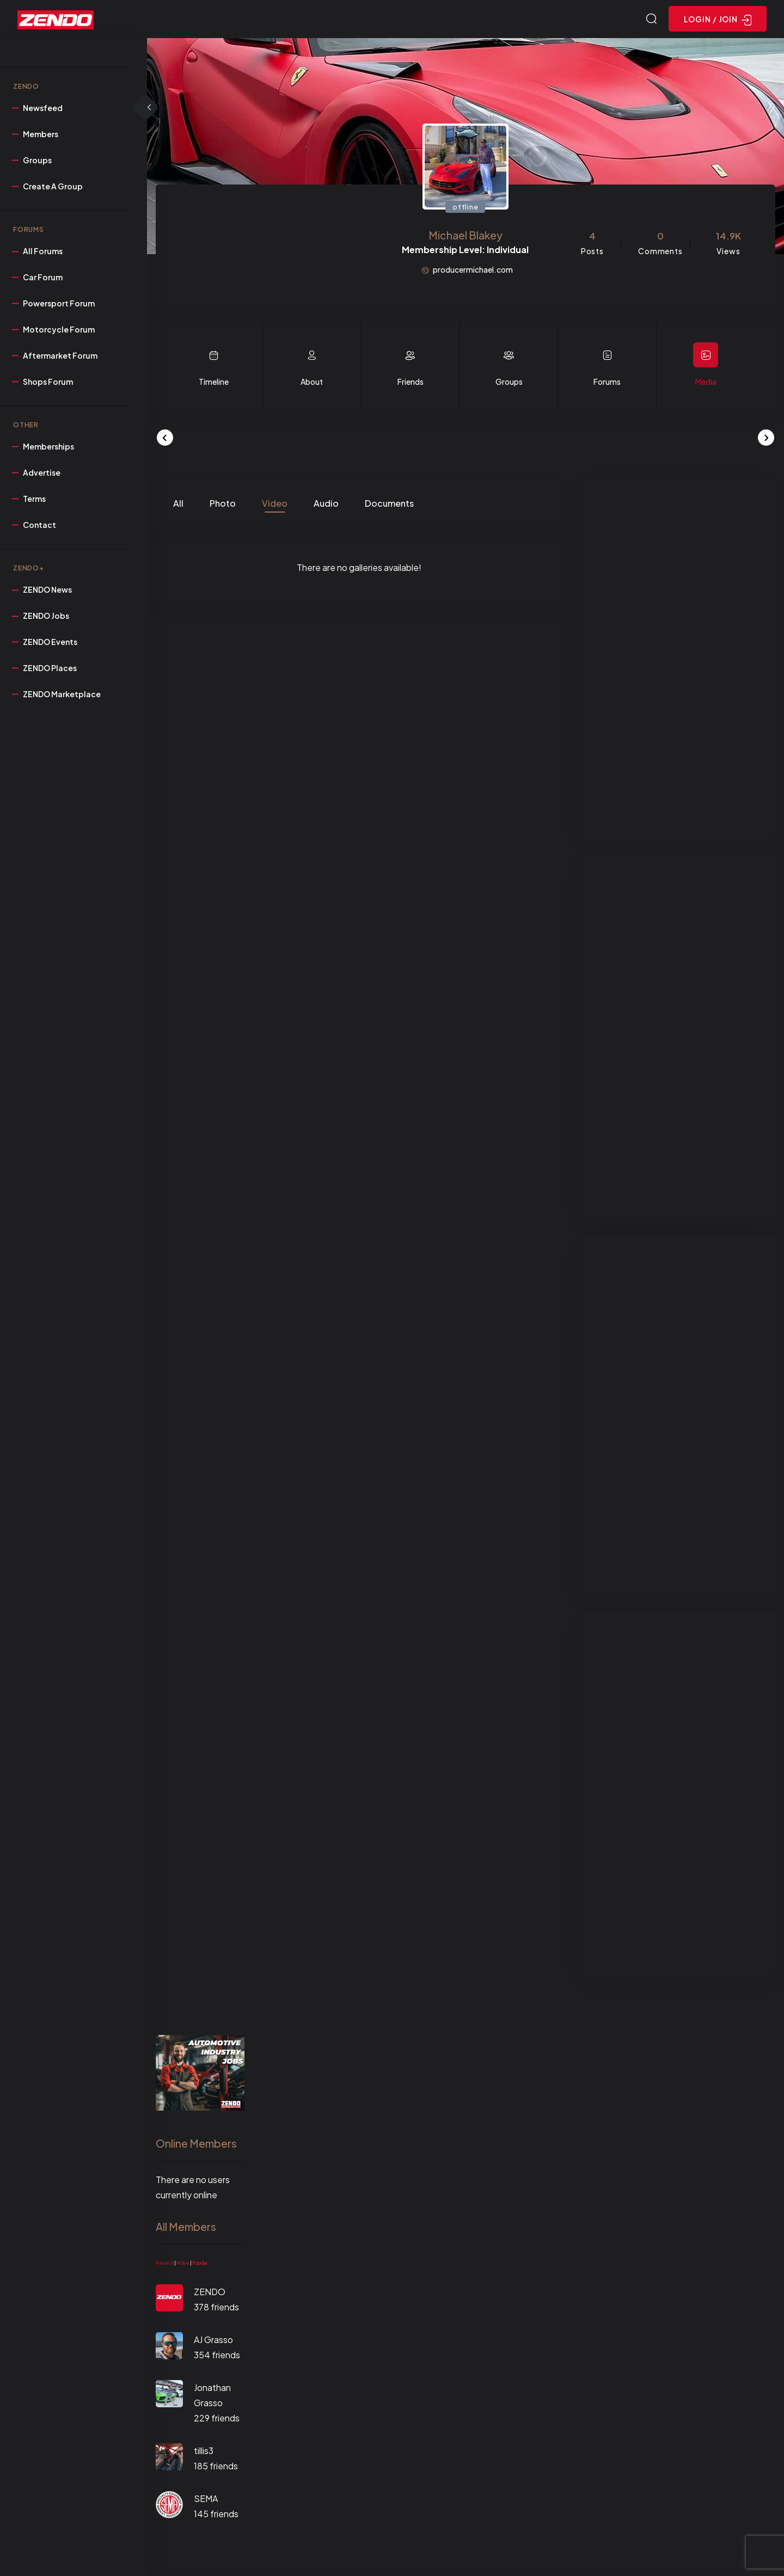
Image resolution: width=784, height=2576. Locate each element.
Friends (410, 383)
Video (274, 505)
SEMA (206, 2500)
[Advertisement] (678, 658)
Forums (607, 383)
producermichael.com (473, 271)
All (178, 505)
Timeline (214, 383)
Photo (223, 505)
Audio (326, 505)
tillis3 (203, 2452)
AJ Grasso (213, 2341)
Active (182, 2264)
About (312, 383)
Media (705, 383)
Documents (389, 505)
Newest (165, 2264)
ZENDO (209, 2293)
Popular (199, 2264)
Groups (509, 383)
